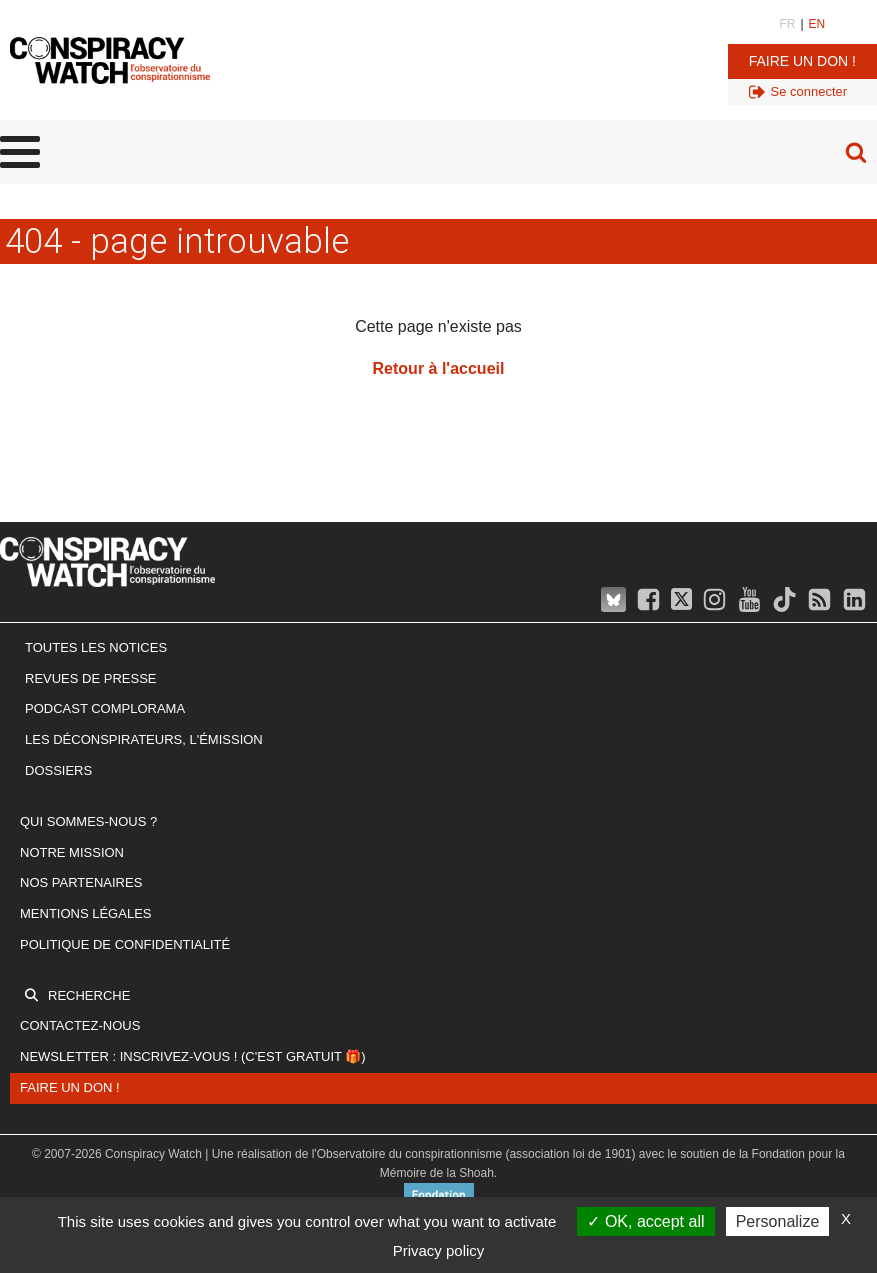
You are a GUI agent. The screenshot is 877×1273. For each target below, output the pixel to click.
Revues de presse (91, 678)
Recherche (89, 995)
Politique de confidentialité (125, 944)
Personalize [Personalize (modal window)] (778, 1221)
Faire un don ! (802, 61)
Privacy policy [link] (439, 1250)
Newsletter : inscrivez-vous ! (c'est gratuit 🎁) (193, 1056)
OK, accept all (645, 1221)
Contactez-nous (80, 1025)
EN (817, 24)
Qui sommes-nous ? (88, 821)
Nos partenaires (81, 882)
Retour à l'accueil (439, 368)
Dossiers (58, 770)
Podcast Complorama (105, 708)
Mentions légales (85, 913)
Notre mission (72, 852)
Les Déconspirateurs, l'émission (144, 739)
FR (787, 24)
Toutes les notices (96, 647)
